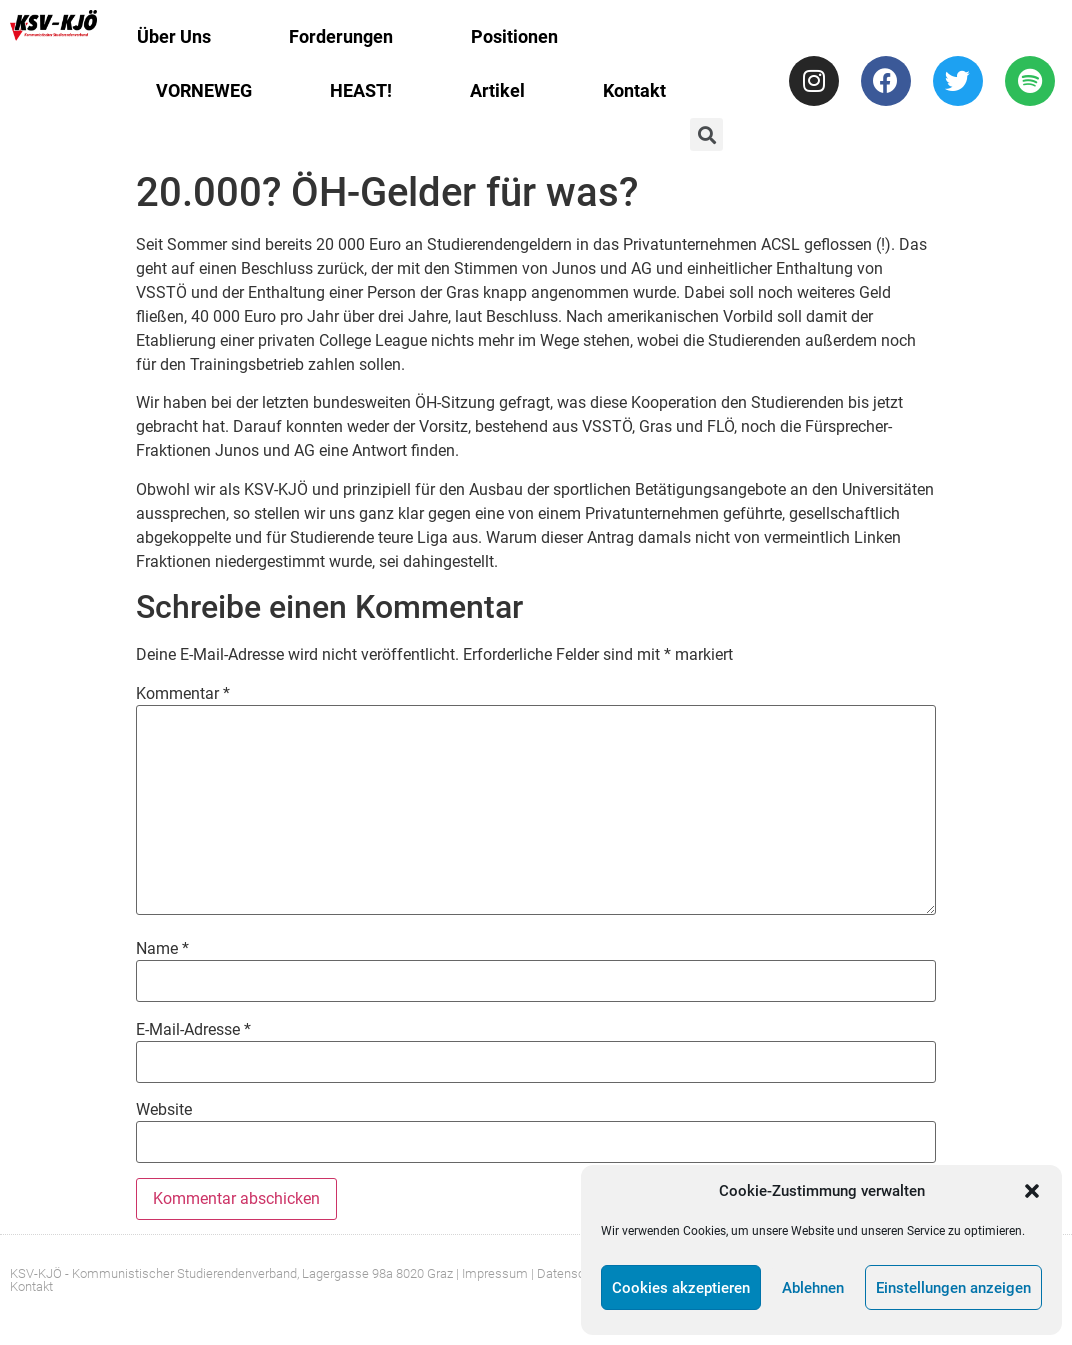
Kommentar (183, 694)
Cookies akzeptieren (681, 1288)
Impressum (495, 1273)
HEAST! (361, 90)
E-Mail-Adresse (193, 1030)
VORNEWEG (204, 90)
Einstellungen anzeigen (953, 1288)
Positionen (514, 36)
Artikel (497, 90)
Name (162, 949)
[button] (1032, 1191)
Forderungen (341, 36)
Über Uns (174, 36)
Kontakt (634, 90)
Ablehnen (813, 1288)
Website (164, 1110)
